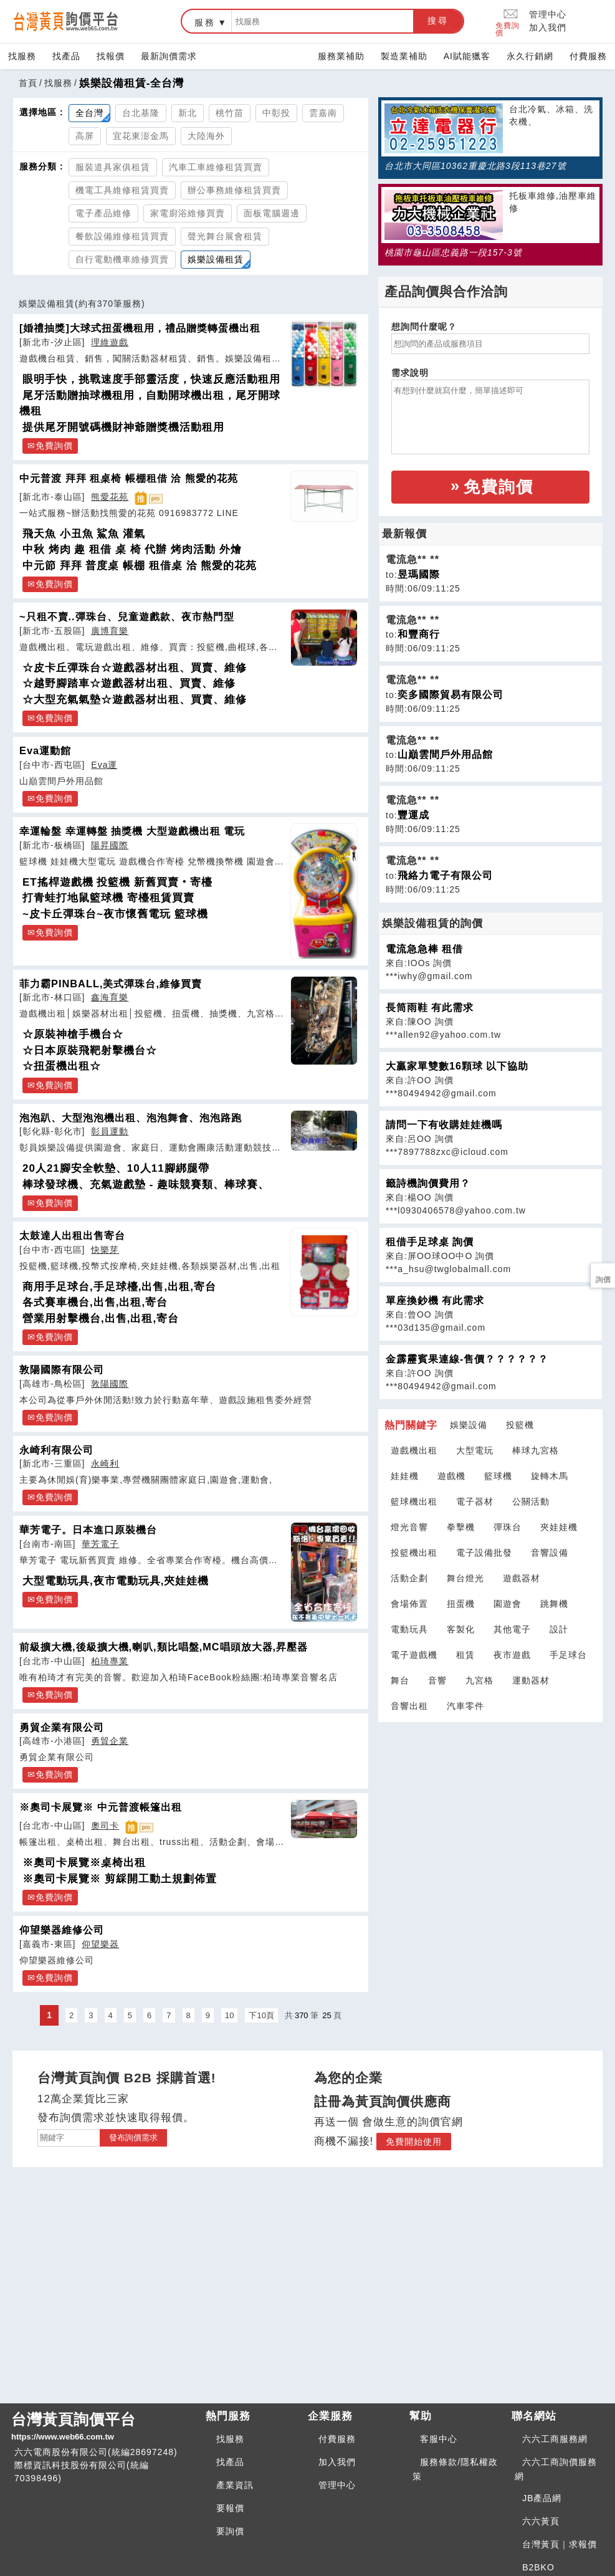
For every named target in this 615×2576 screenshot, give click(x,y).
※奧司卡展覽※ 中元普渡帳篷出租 (100, 1806)
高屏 (84, 136)
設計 (559, 1629)
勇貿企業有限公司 (61, 1727)
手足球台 (568, 1655)
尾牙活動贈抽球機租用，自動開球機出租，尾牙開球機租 (149, 404)
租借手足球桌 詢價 (430, 1242)
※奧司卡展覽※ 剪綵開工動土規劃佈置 (119, 1879)
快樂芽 (105, 1250)
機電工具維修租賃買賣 (122, 190)
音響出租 (409, 1706)
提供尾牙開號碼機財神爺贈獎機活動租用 (123, 427)
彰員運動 (109, 1131)
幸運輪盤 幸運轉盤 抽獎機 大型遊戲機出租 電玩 (132, 830)
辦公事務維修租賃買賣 (234, 190)
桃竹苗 (230, 113)
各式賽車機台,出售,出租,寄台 (95, 1302)
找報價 (111, 56)
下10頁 (261, 2015)
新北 (187, 113)
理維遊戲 (109, 342)
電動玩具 (409, 1629)
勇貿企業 (109, 1741)
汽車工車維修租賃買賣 (215, 167)
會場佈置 (409, 1604)
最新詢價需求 (169, 56)
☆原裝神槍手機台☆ (72, 1034)
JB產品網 (541, 2498)
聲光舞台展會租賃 (225, 236)
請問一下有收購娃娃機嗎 (444, 1124)
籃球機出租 (414, 1501)
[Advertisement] (490, 1801)
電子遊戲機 (414, 1655)
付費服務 (588, 56)
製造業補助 (404, 56)
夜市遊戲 (512, 1655)
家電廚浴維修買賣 (187, 213)
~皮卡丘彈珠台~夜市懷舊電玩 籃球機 (115, 914)
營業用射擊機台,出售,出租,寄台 (100, 1318)
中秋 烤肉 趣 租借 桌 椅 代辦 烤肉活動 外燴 (132, 549)
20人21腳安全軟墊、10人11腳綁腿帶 (115, 1168)
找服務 (22, 56)
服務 (205, 22)
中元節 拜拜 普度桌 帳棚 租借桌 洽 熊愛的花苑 (139, 566)
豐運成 (413, 815)
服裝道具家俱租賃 (112, 167)
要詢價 (230, 2531)
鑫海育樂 (109, 997)
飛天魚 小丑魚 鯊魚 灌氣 (83, 534)
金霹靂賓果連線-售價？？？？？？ (467, 1359)
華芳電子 (100, 1544)
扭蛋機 (461, 1604)
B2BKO (538, 2567)
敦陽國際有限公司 (61, 1369)
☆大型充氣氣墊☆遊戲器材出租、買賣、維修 (134, 700)
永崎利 (105, 1463)
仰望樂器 (100, 1944)
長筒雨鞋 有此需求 (430, 1007)
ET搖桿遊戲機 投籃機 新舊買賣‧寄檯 (117, 882)
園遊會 (507, 1604)
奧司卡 (105, 1826)
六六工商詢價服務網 (556, 2469)
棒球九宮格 (535, 1450)
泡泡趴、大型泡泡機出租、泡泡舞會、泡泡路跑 (130, 1117)
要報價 (230, 2508)
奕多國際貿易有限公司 (450, 694)
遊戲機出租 (414, 1450)
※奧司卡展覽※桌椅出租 (84, 1863)
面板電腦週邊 (272, 213)
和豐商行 (419, 634)
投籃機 (520, 1425)
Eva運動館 (45, 750)
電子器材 (474, 1501)
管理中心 (547, 14)
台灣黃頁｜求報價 (559, 2544)
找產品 (66, 56)
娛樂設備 (468, 1425)
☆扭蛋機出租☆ (61, 1066)
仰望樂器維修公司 (61, 1929)
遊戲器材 (521, 1578)
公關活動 (531, 1501)
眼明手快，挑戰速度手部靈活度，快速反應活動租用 (151, 379)
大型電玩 (474, 1450)
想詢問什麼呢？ (424, 327)
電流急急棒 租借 (424, 949)
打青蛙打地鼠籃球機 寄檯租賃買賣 (108, 898)
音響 (437, 1680)
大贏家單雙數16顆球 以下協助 (457, 1066)
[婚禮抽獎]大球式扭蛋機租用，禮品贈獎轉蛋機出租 (139, 327)
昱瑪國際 (419, 574)
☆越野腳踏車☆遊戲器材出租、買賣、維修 (129, 683)
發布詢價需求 (133, 2137)
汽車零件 (465, 1706)
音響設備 (549, 1553)
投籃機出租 (414, 1553)
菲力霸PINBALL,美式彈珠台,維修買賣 (110, 983)
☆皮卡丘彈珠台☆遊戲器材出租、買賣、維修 (134, 668)
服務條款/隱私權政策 (455, 2469)
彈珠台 (507, 1527)
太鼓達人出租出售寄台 (72, 1235)
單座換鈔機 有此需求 (435, 1300)
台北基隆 (141, 113)
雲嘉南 (323, 113)
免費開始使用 (414, 2142)
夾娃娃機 (559, 1527)
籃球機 (498, 1476)
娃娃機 (405, 1476)
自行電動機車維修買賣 (122, 259)
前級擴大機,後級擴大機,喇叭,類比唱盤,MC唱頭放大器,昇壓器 (163, 1646)
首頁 (28, 83)
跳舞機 (554, 1604)
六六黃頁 (541, 2521)
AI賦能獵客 (467, 56)
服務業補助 (341, 56)
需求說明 (410, 373)
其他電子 (512, 1629)
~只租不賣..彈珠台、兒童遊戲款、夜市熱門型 (126, 616)
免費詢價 (507, 21)
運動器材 (531, 1680)
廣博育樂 (109, 631)
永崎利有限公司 (56, 1449)
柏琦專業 (109, 1661)
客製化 (461, 1629)
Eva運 (104, 765)
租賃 (465, 1655)
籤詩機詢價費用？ (428, 1183)
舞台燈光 (465, 1578)
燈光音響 (409, 1527)
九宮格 (479, 1680)
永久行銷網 (530, 56)
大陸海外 (206, 136)
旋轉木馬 (549, 1476)
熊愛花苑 (109, 497)
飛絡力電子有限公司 (445, 875)
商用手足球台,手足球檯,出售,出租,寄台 (119, 1287)
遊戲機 (451, 1476)
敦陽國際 (109, 1384)
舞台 (400, 1680)
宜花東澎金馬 (141, 136)
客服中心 (438, 2439)
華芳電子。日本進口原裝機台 (88, 1529)
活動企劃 (409, 1578)
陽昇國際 (109, 845)
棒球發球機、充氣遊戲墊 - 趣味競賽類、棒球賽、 (145, 1184)
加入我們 (547, 27)
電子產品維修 (103, 213)
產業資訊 (235, 2485)
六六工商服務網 (555, 2439)
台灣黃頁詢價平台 (103, 2427)
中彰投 (276, 113)
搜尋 (438, 21)
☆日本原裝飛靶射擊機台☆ (89, 1050)
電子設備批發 (484, 1553)
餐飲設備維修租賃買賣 (122, 236)
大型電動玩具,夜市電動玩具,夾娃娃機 (115, 1581)
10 (229, 2015)
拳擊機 (461, 1527)
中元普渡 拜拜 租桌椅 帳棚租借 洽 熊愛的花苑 (128, 478)
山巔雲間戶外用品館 (445, 754)
